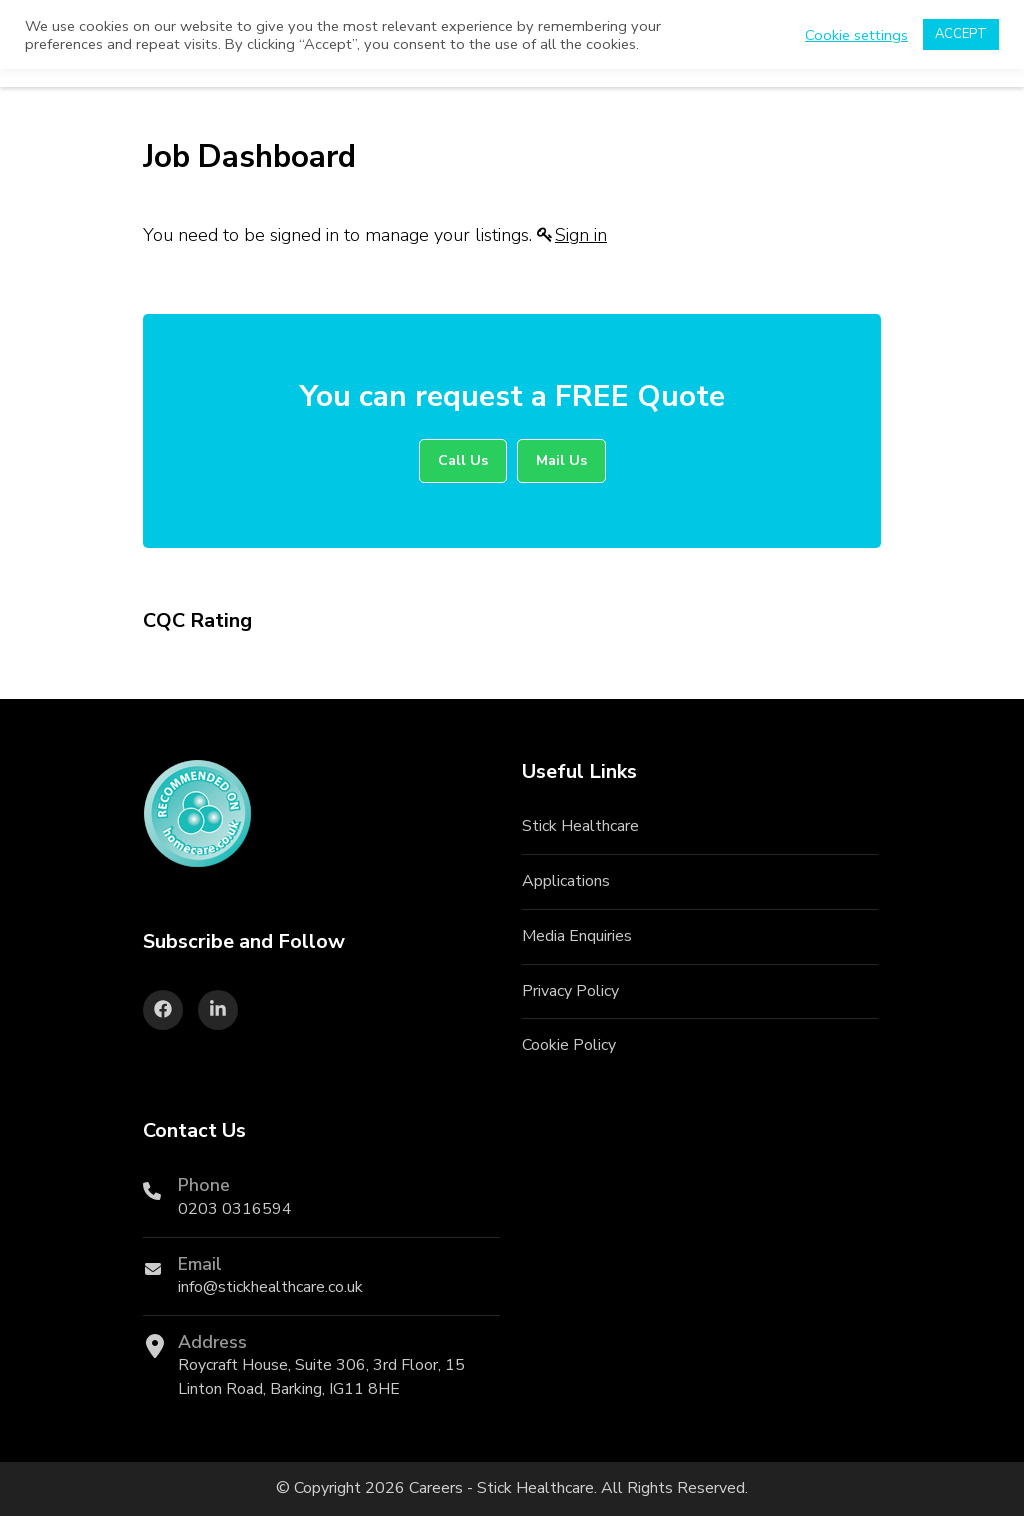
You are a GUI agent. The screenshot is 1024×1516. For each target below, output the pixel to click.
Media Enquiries (577, 936)
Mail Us (561, 460)
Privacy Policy (570, 991)
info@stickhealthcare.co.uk (270, 1287)
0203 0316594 (235, 1209)
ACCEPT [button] (961, 34)
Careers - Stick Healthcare (501, 1488)
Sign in (581, 235)
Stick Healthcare (580, 826)
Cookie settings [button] (856, 35)
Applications (566, 881)
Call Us (463, 460)
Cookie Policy (569, 1045)
